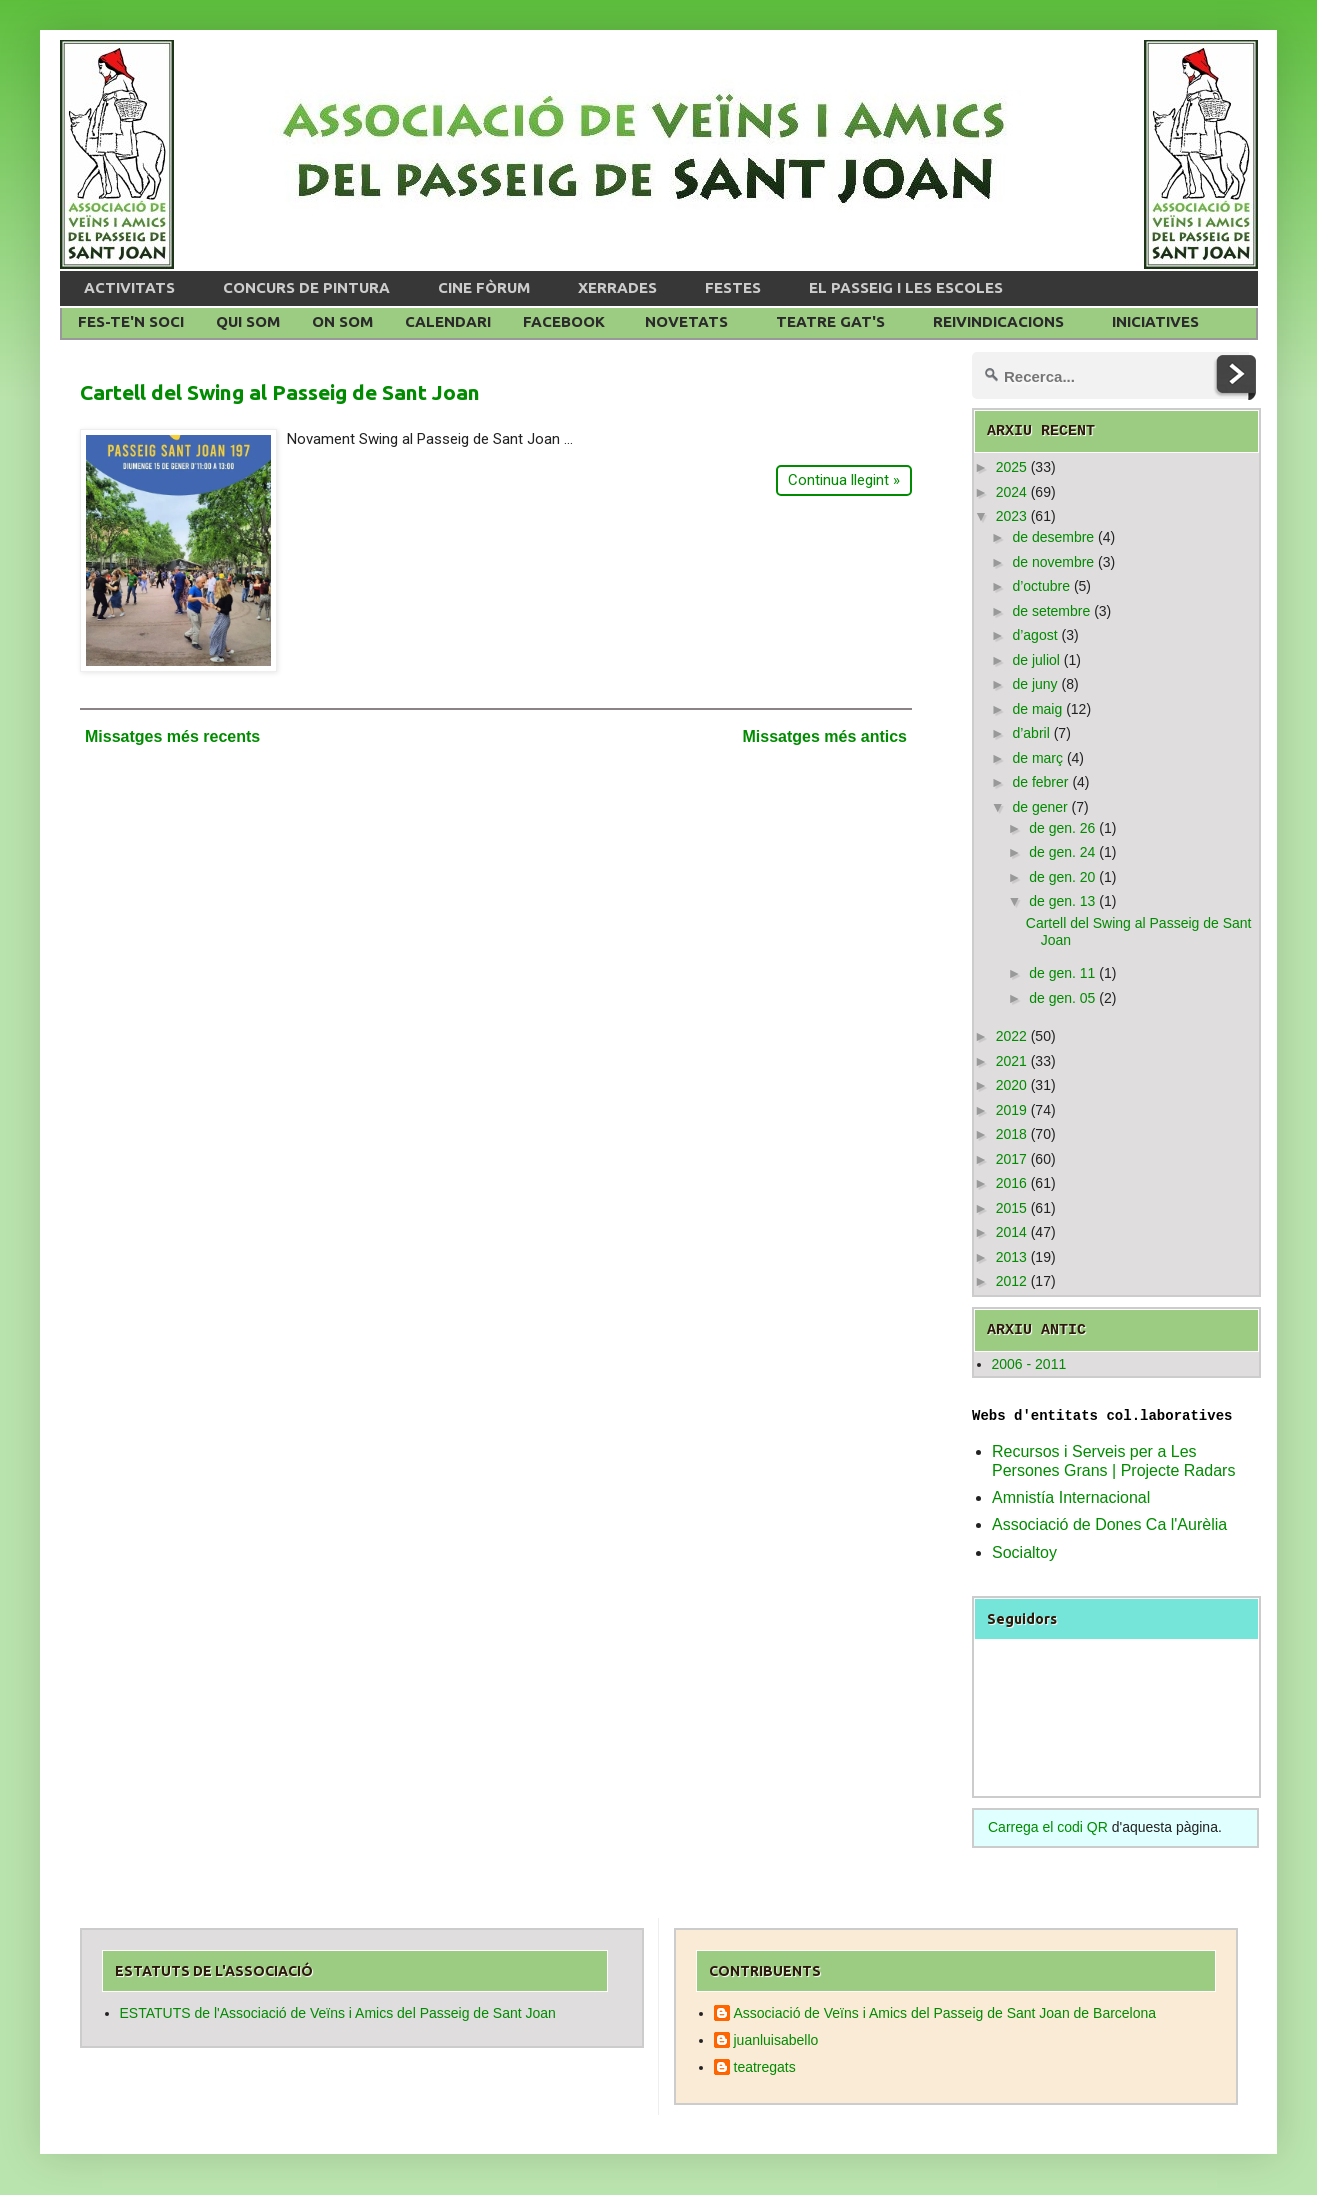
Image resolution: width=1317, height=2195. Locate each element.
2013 (1011, 1257)
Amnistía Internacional (1071, 1497)
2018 (1011, 1134)
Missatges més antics (824, 736)
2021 (1011, 1061)
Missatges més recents (172, 736)
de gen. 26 (1062, 828)
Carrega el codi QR (1048, 1827)
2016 (1011, 1183)
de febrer (1040, 782)
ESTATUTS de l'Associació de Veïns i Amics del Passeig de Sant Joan (338, 2013)
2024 (1011, 492)
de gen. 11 (1062, 973)
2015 (1011, 1208)
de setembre (1051, 611)
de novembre (1053, 562)
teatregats (765, 2067)
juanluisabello (776, 2040)
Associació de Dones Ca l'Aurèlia (1109, 1524)
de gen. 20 (1062, 877)
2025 (1011, 467)
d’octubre (1041, 586)
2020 (1011, 1085)
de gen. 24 (1062, 852)
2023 (1011, 516)
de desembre (1053, 537)
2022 (1011, 1036)
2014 (1011, 1232)
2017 (1011, 1159)
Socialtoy (1024, 1552)
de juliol (1035, 660)
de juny (1034, 684)
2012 (1011, 1281)
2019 (1011, 1110)
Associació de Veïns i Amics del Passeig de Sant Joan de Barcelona (945, 2013)
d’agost (1034, 635)
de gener (1039, 807)
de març (1037, 758)
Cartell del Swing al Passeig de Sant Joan (280, 392)
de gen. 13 (1062, 901)
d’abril (1030, 733)
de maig (1037, 709)
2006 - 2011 (1029, 1364)
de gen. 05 (1062, 998)
